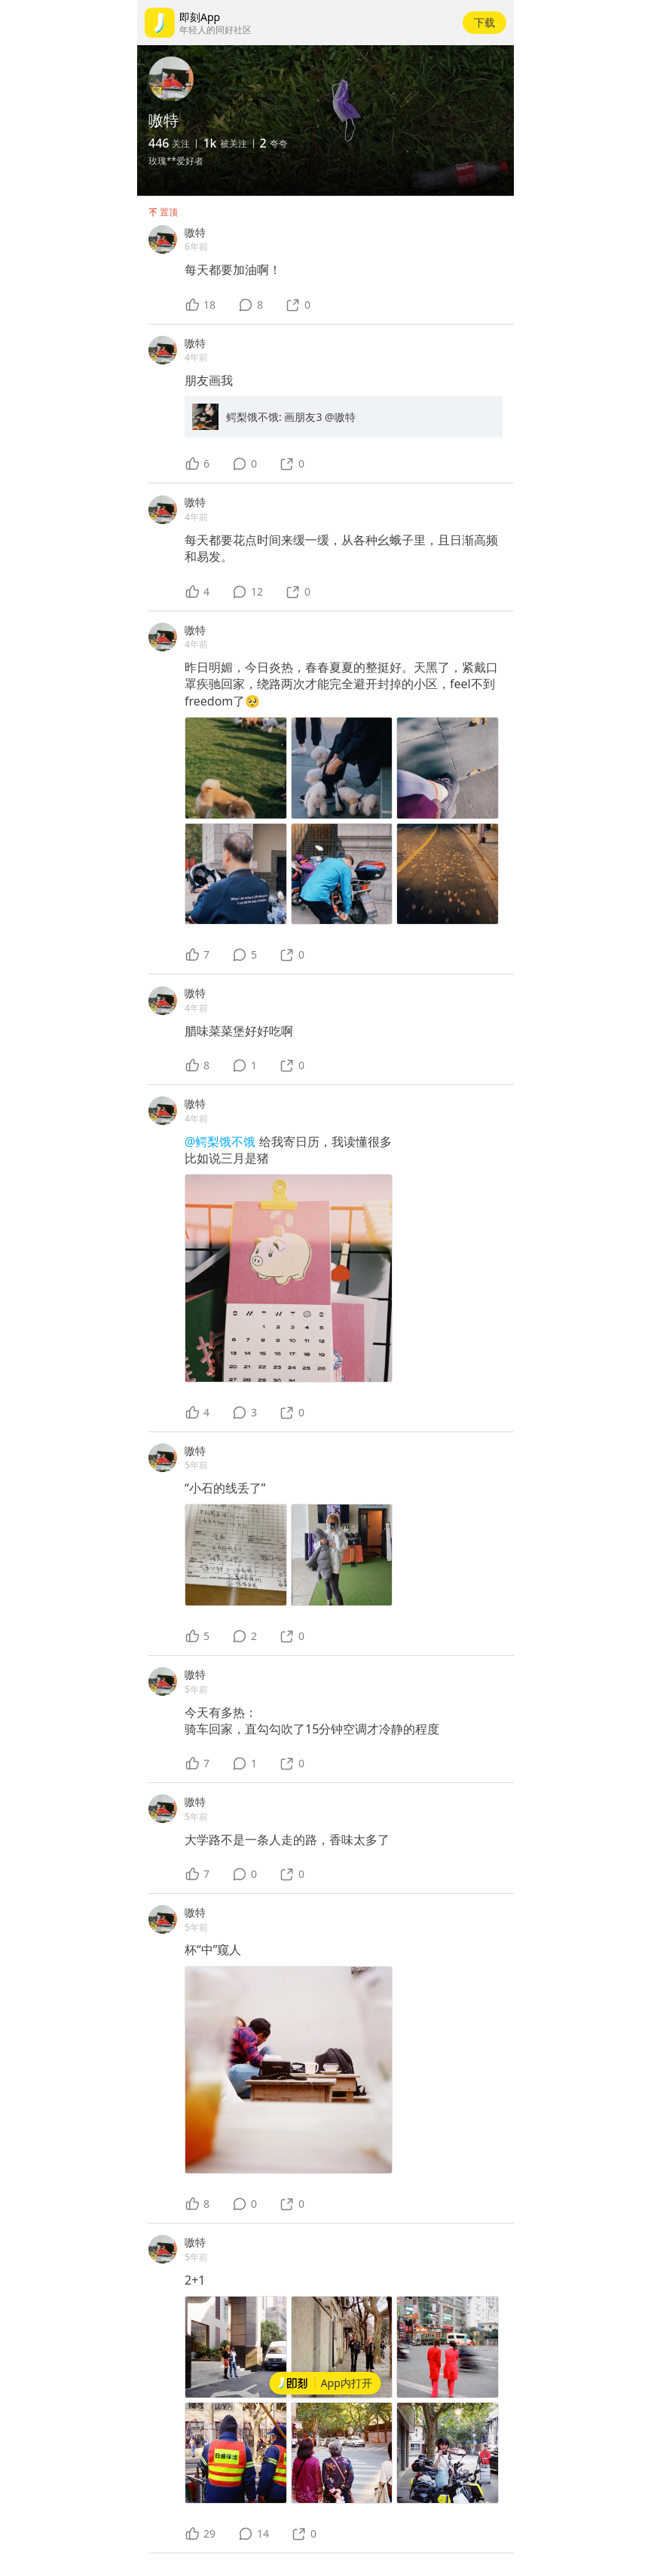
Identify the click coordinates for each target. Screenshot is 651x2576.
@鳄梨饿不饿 (222, 1141)
